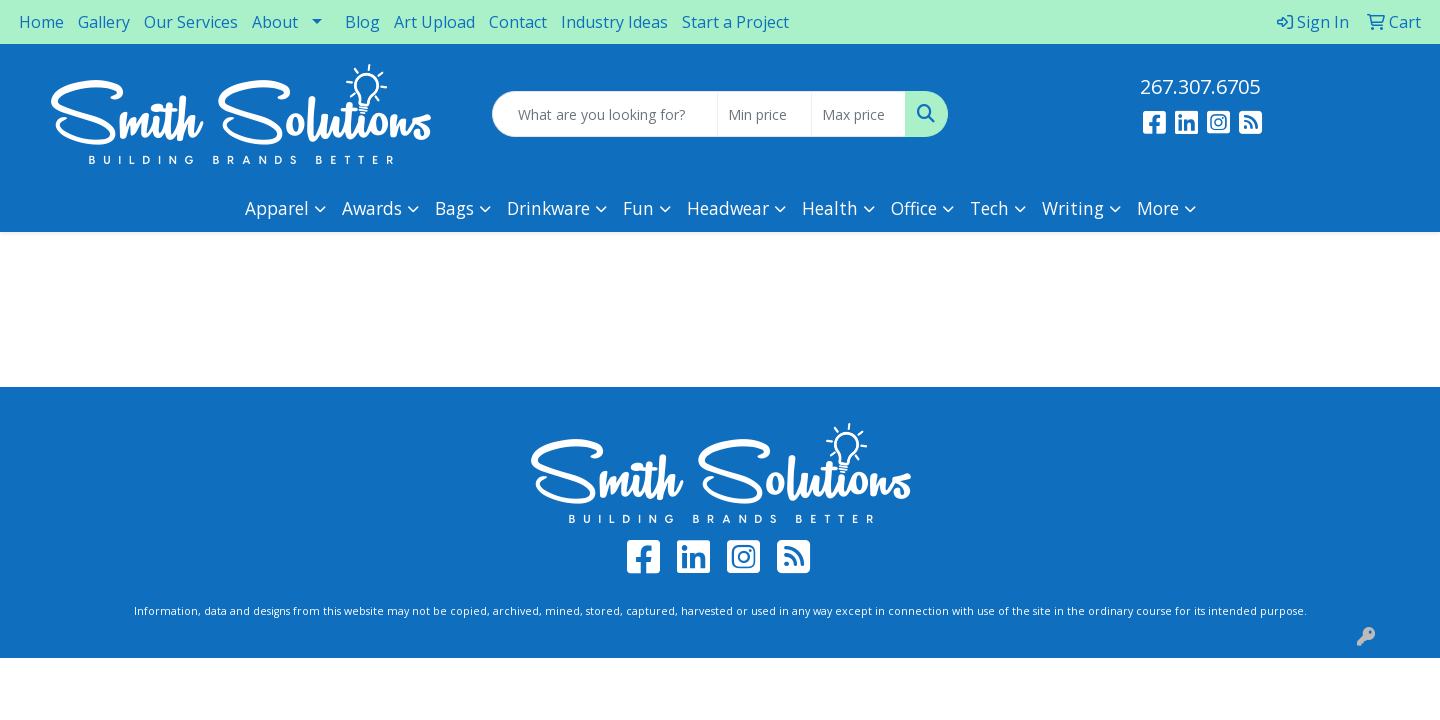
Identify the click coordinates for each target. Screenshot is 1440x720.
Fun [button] (638, 208)
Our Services (191, 22)
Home (41, 22)
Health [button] (830, 208)
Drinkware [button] (548, 208)
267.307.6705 (1200, 86)
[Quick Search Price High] (858, 114)
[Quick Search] (605, 114)
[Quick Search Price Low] (764, 114)
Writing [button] (1073, 208)
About (275, 22)
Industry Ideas (614, 22)
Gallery (104, 22)
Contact (518, 22)
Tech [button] (989, 208)
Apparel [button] (277, 208)
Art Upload (434, 22)
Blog (362, 22)
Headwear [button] (728, 208)
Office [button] (914, 208)
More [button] (1158, 208)
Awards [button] (372, 208)
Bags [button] (454, 208)
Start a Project (735, 22)
